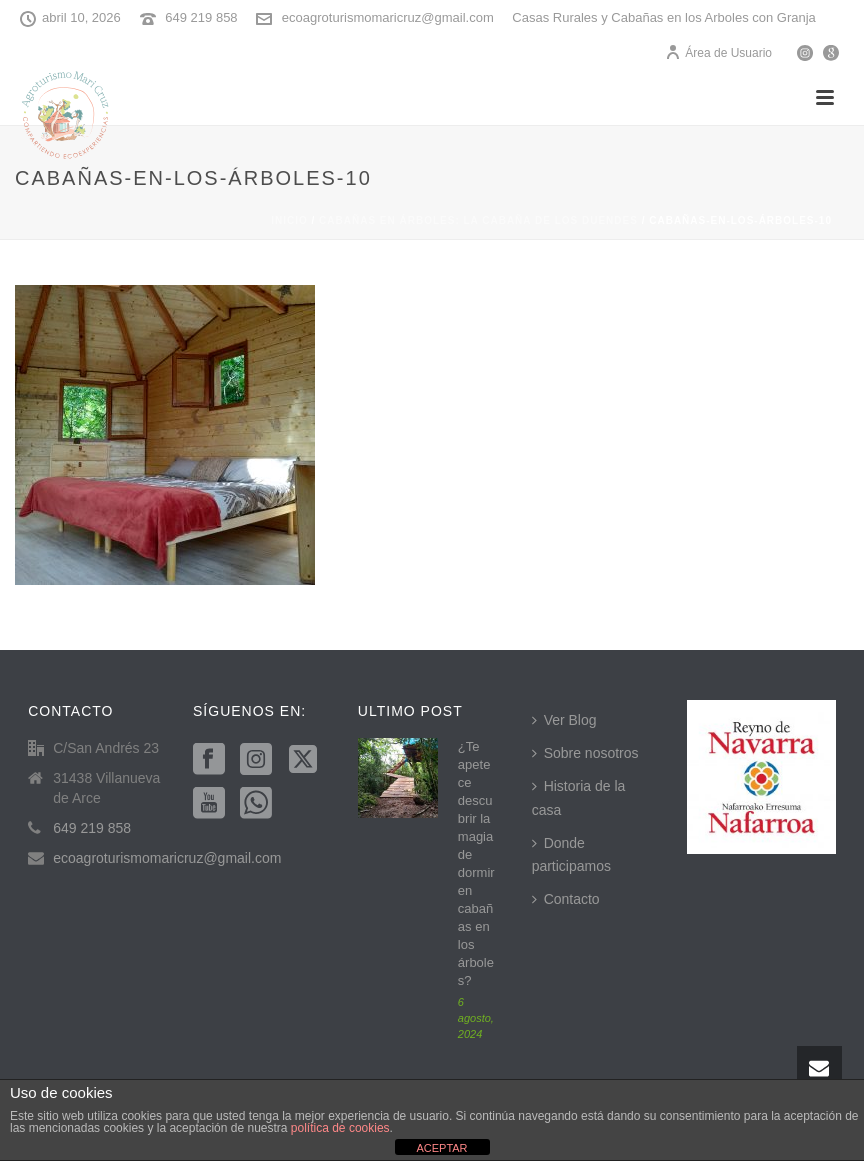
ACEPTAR (441, 1148)
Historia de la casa (579, 797)
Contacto (566, 899)
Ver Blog (564, 720)
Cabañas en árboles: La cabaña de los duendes (478, 220)
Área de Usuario (718, 53)
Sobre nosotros (585, 753)
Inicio (289, 220)
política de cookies (340, 1128)
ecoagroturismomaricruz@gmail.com (388, 17)
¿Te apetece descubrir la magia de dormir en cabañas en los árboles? (476, 863)
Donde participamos (571, 854)
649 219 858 (201, 17)
